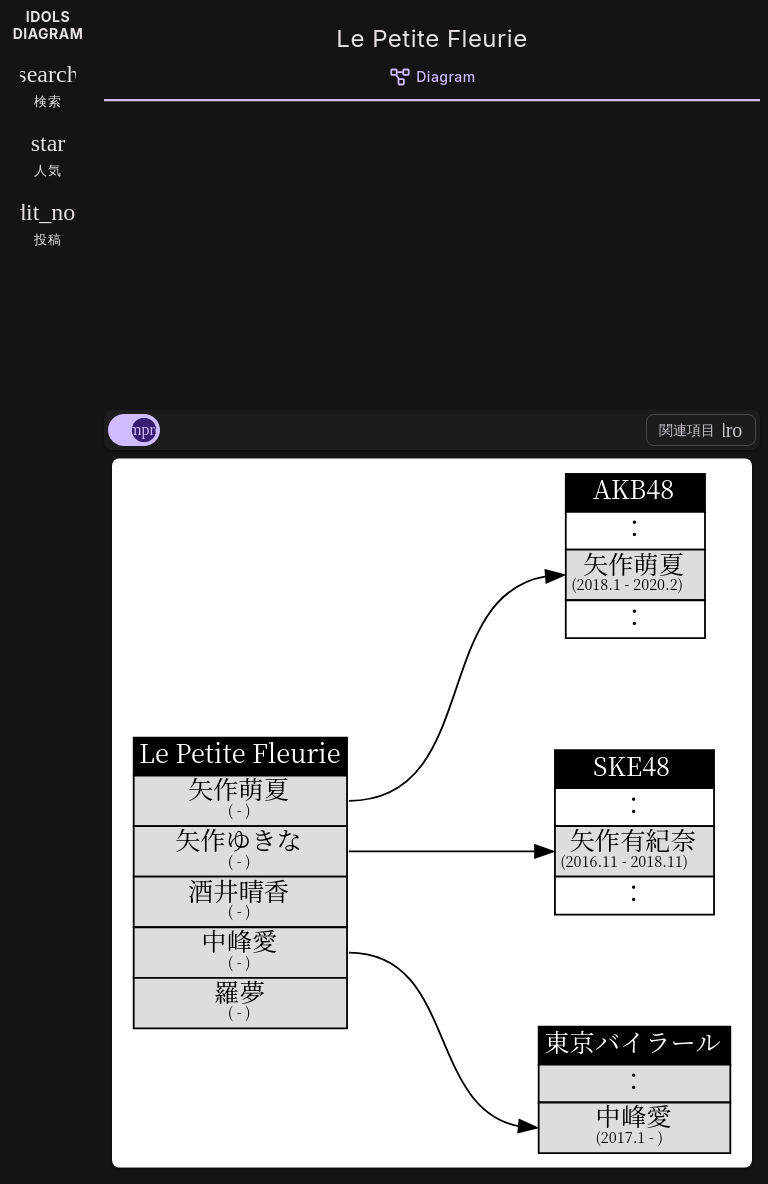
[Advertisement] (432, 252)
